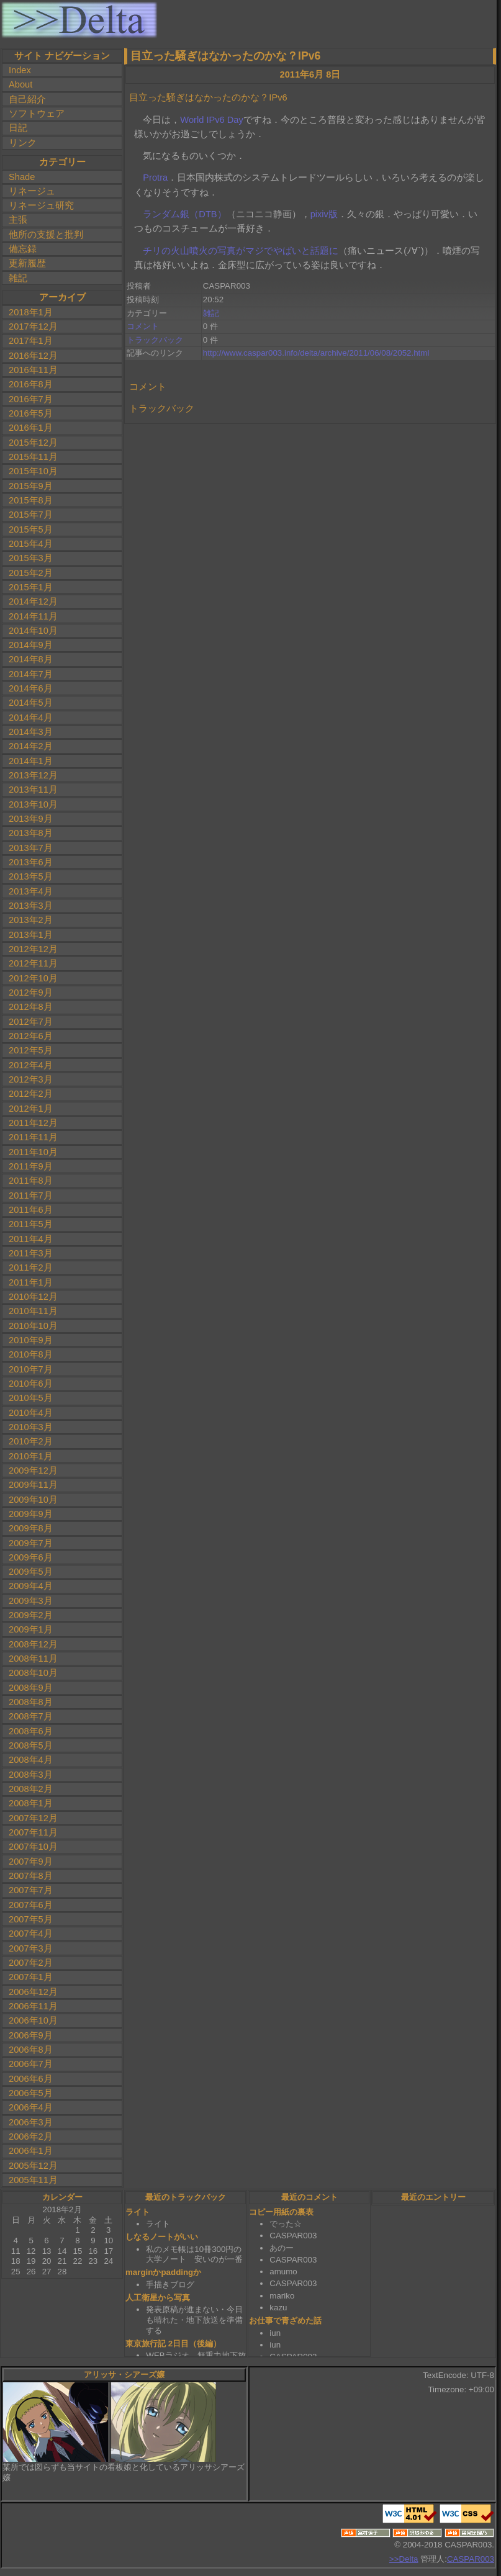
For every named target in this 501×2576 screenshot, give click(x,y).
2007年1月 (31, 1977)
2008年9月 (31, 1688)
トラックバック (155, 340)
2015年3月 (31, 558)
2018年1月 (31, 312)
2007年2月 (31, 1963)
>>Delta (403, 2559)
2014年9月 (31, 645)
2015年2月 (31, 573)
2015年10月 (33, 471)
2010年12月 (33, 1297)
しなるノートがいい (161, 2236)
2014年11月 (33, 616)
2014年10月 (33, 631)
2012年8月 (31, 1007)
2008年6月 (31, 1731)
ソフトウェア (37, 114)
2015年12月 (33, 443)
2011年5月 (31, 1224)
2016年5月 (31, 413)
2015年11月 (33, 457)
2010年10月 (33, 1326)
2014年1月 (31, 761)
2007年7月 (31, 1890)
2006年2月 (31, 2136)
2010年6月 (31, 1384)
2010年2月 (31, 1441)
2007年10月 (33, 1847)
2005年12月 (33, 2166)
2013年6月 (31, 862)
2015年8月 (31, 500)
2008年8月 (31, 1702)
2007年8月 (31, 1876)
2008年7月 (31, 1716)
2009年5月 (31, 1572)
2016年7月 (31, 399)
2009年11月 (33, 1485)
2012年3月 (31, 1079)
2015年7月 (31, 515)
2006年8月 (31, 2050)
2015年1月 (31, 587)
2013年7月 (31, 848)
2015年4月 (31, 544)
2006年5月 (31, 2093)
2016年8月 (31, 384)
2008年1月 (31, 1803)
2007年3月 (31, 1948)
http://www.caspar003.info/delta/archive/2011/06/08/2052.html (316, 353)
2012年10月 (33, 978)
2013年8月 (31, 833)
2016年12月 (33, 356)
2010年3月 (31, 1427)
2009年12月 (33, 1470)
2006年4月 (31, 2107)
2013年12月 (33, 775)
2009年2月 (31, 1615)
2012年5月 (31, 1050)
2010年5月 (31, 1398)
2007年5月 (31, 1919)
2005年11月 (33, 2180)
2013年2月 (31, 920)
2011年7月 (31, 1195)
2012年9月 (31, 993)
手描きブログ (170, 2284)
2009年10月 (33, 1500)
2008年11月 (33, 1659)
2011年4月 (31, 1239)
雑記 (18, 278)
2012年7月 (31, 1022)
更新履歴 (27, 263)
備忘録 (23, 249)
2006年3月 (31, 2122)
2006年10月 (33, 2020)
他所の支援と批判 (46, 235)
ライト (137, 2212)
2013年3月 (31, 906)
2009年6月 (31, 1557)
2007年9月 (31, 1862)
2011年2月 (31, 1267)
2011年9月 (31, 1166)
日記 (18, 128)
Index (20, 70)
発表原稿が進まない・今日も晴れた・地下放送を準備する (194, 2320)
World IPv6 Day (211, 120)
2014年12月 (33, 601)
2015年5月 (31, 529)
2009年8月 (31, 1528)
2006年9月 (31, 2035)
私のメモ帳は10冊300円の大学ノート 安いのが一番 (194, 2254)
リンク (23, 143)
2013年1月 (31, 935)
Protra (155, 177)
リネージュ (32, 191)
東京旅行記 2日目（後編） (173, 2343)
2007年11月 (33, 1832)
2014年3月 (31, 732)
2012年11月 (33, 963)
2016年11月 (33, 370)
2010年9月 (31, 1340)
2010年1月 (31, 1456)
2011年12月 (33, 1123)
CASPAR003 (470, 2559)
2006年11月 (33, 2006)
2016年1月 (31, 428)
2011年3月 (31, 1253)
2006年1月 (31, 2151)
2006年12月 (33, 1992)
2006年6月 (31, 2079)
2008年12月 (33, 1644)
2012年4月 (31, 1065)
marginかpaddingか (163, 2272)
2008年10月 (33, 1673)
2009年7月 (31, 1543)
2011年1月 (31, 1282)
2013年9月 (31, 819)
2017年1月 (31, 341)
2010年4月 (31, 1413)
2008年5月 (31, 1745)
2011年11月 (33, 1137)
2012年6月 (31, 1036)
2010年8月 (31, 1354)
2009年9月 (31, 1514)
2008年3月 (31, 1775)
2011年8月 (31, 1181)
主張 (18, 220)
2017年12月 (33, 326)
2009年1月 (31, 1629)
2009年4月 (31, 1586)
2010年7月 (31, 1369)
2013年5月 (31, 876)
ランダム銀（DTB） (184, 214)
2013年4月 (31, 891)
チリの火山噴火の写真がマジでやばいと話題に (240, 251)
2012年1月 (31, 1109)
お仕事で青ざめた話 (285, 2320)
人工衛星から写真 (157, 2297)
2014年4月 (31, 718)
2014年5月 (31, 703)
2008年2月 (31, 1789)
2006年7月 (31, 2064)
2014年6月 (31, 688)
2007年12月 (33, 1818)
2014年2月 (31, 746)
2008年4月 (31, 1760)
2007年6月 (31, 1905)
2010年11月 (33, 1311)
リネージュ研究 (41, 205)
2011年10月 (33, 1152)
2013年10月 (33, 804)
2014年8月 (31, 659)
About (20, 84)
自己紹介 (27, 99)
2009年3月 (31, 1601)
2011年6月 (31, 1210)
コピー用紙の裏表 (281, 2212)
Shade (22, 177)
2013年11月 (33, 790)
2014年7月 (31, 674)
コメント (143, 326)
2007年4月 (31, 1934)
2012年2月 (31, 1094)
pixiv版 (324, 214)
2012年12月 (33, 949)
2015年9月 (31, 486)
